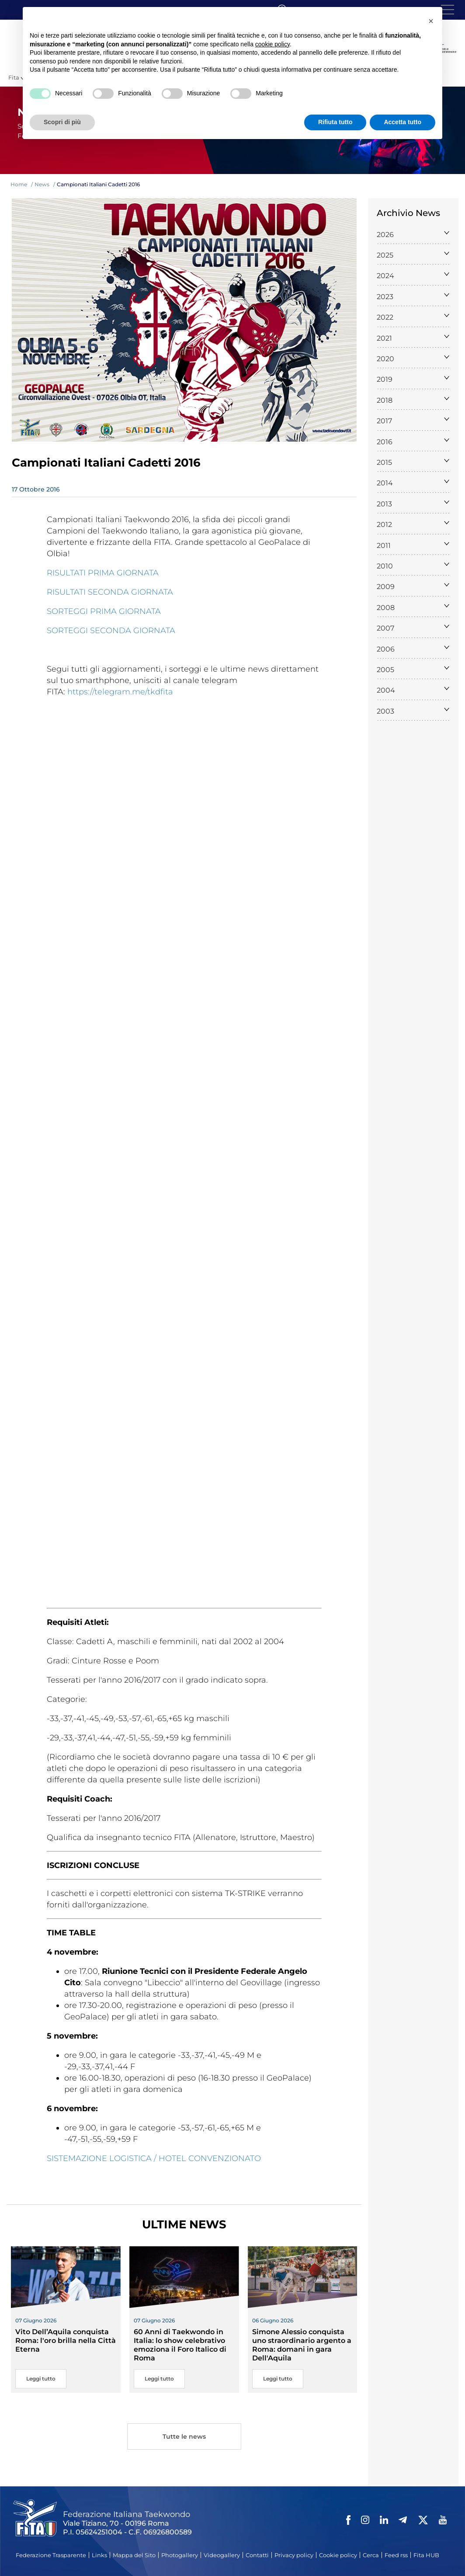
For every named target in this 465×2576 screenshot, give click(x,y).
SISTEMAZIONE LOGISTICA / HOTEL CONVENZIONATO (154, 2158)
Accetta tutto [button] (402, 122)
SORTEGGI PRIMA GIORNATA (104, 611)
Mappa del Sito (134, 2555)
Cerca (371, 2555)
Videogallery (222, 2555)
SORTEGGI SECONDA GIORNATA (111, 630)
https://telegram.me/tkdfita (120, 692)
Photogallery (179, 2555)
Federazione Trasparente (51, 2555)
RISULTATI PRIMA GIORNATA (103, 573)
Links (99, 2555)
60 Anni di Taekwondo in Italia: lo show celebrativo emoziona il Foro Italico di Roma (180, 2345)
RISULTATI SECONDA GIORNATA (110, 592)
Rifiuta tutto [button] (335, 122)
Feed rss (396, 2555)
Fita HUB (426, 2555)
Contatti (257, 2555)
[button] (431, 21)
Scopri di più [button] (62, 122)
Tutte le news (184, 2437)
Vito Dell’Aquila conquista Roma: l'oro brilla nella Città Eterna (65, 2340)
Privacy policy (293, 2555)
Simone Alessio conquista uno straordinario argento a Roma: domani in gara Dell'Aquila (301, 2345)
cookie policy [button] (272, 44)
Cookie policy (338, 2555)
